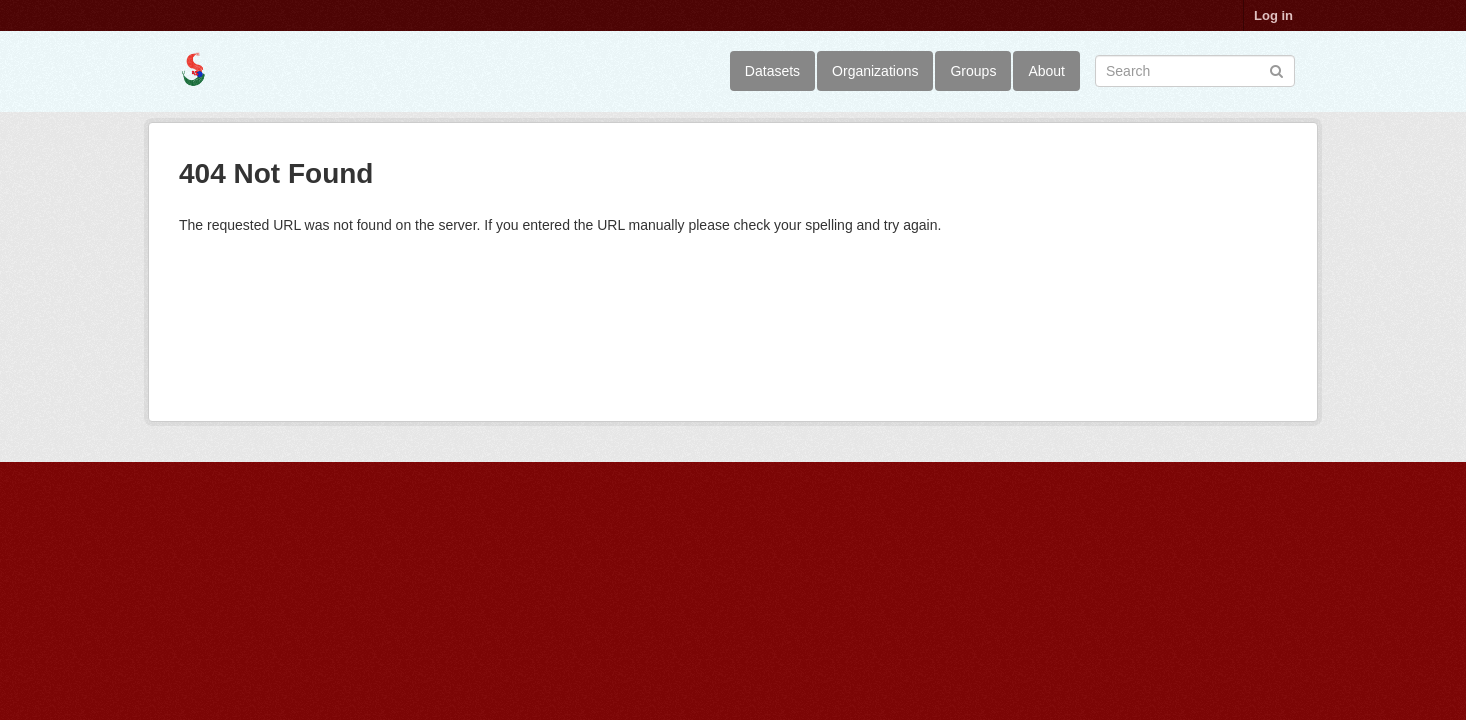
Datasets (772, 71)
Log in (1273, 15)
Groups (973, 71)
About (1046, 71)
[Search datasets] (1195, 71)
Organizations (875, 71)
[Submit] (1276, 69)
